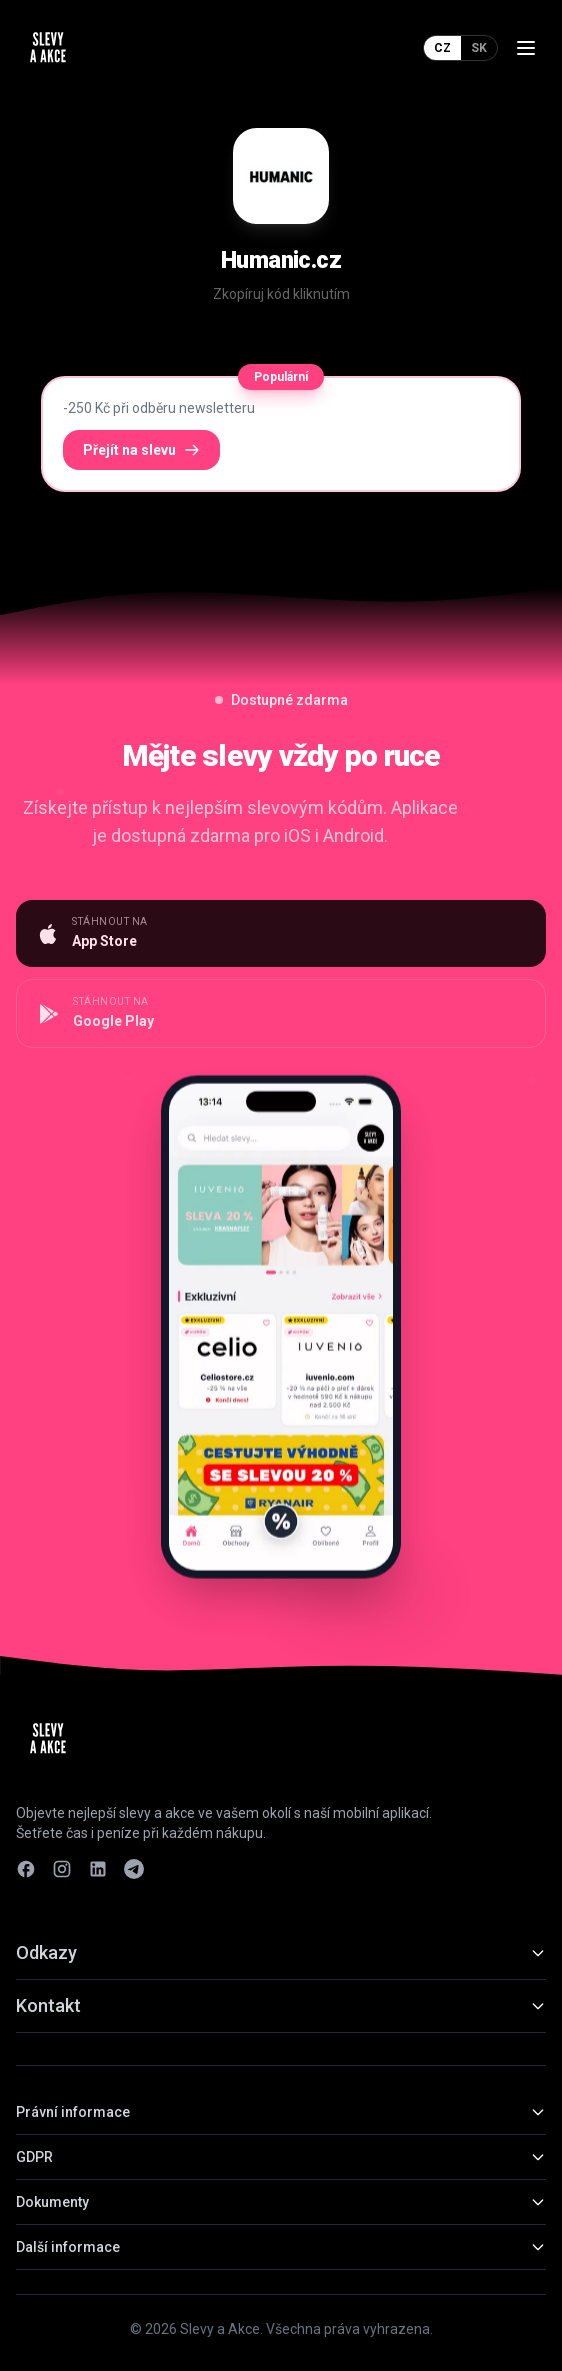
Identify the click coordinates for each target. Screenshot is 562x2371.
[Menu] (526, 48)
